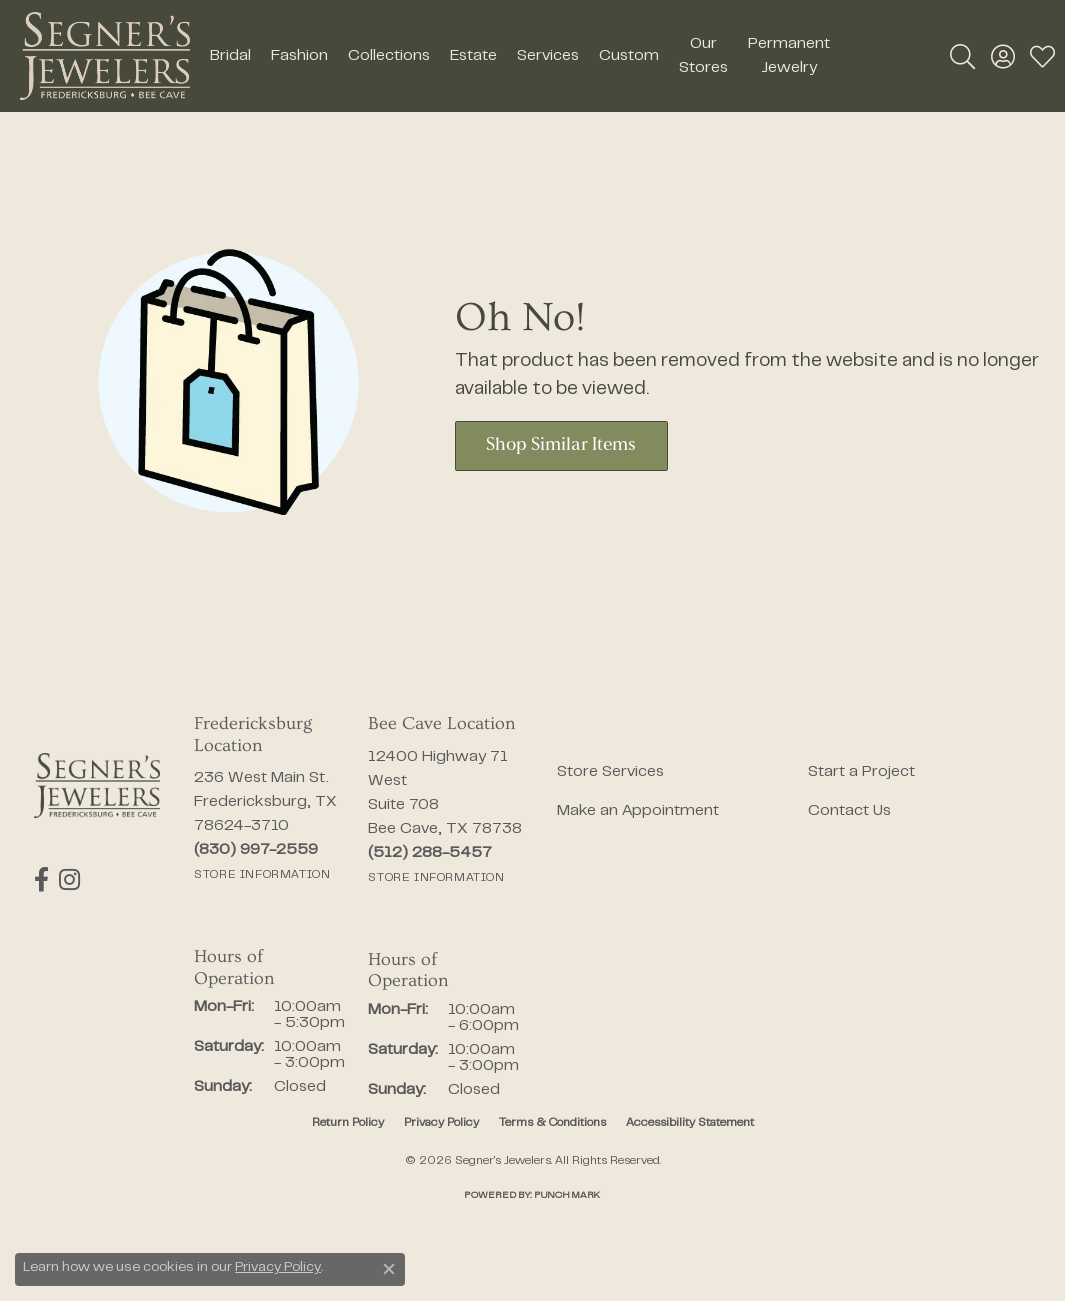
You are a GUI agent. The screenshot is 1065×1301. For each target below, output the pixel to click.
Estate (473, 56)
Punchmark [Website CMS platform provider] (567, 1195)
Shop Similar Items (561, 445)
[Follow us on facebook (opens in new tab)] (41, 880)
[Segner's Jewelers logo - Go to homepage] (105, 56)
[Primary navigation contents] (520, 56)
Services (548, 56)
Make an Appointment (638, 811)
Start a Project (861, 772)
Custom (629, 56)
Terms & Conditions (552, 1123)
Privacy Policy (441, 1123)
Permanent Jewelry (789, 56)
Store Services (610, 772)
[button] (962, 56)
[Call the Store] (256, 850)
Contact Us (849, 811)
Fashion (299, 56)
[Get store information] (262, 875)
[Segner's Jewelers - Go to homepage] (97, 785)
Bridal (230, 56)
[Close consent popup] (389, 1269)
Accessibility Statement (690, 1123)
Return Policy (348, 1123)
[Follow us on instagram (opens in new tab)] (69, 880)
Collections (389, 56)
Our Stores (703, 56)
